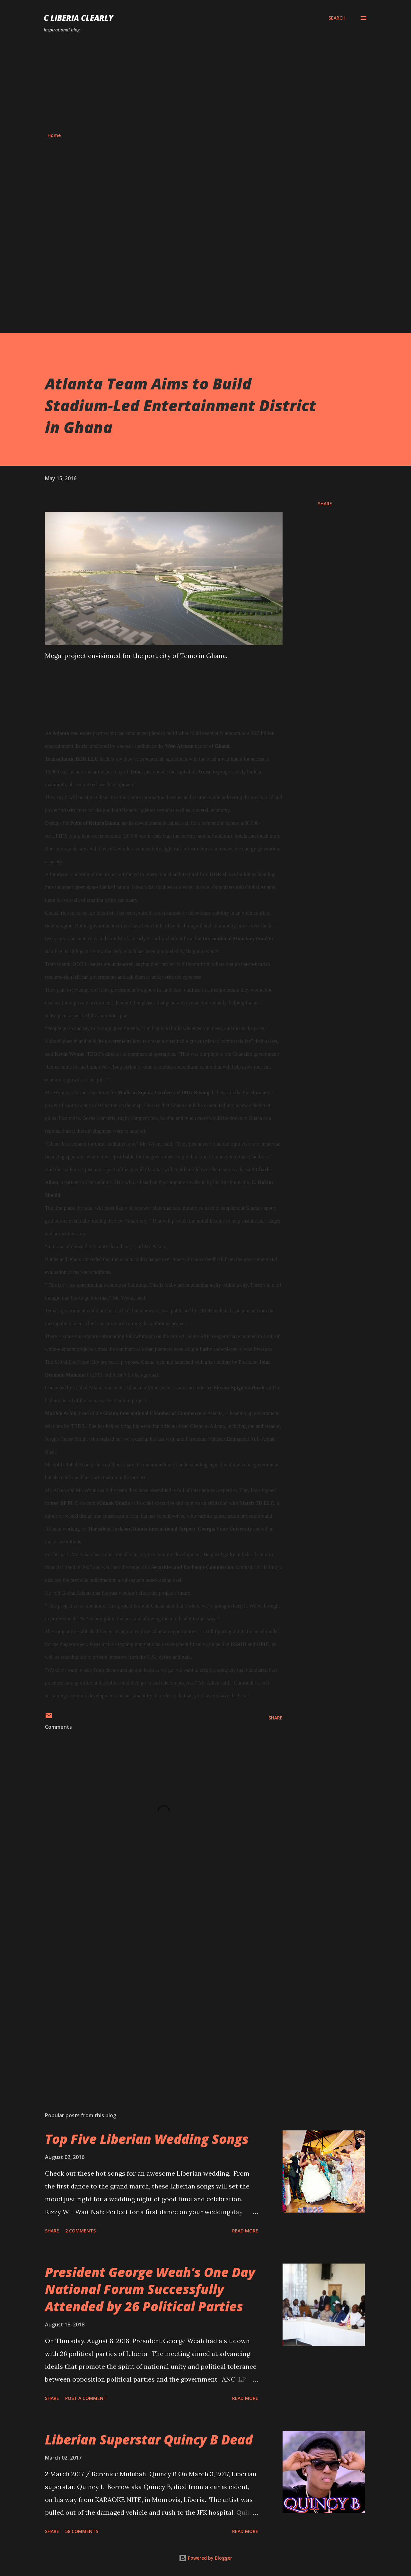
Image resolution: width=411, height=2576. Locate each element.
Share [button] (325, 503)
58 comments (81, 2531)
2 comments (80, 2231)
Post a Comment (86, 2398)
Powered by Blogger (205, 2558)
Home (54, 135)
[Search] (336, 18)
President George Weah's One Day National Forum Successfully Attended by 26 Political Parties (150, 2289)
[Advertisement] (205, 83)
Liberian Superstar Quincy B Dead (149, 2439)
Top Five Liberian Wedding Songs (147, 2139)
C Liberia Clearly (78, 18)
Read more (245, 2231)
